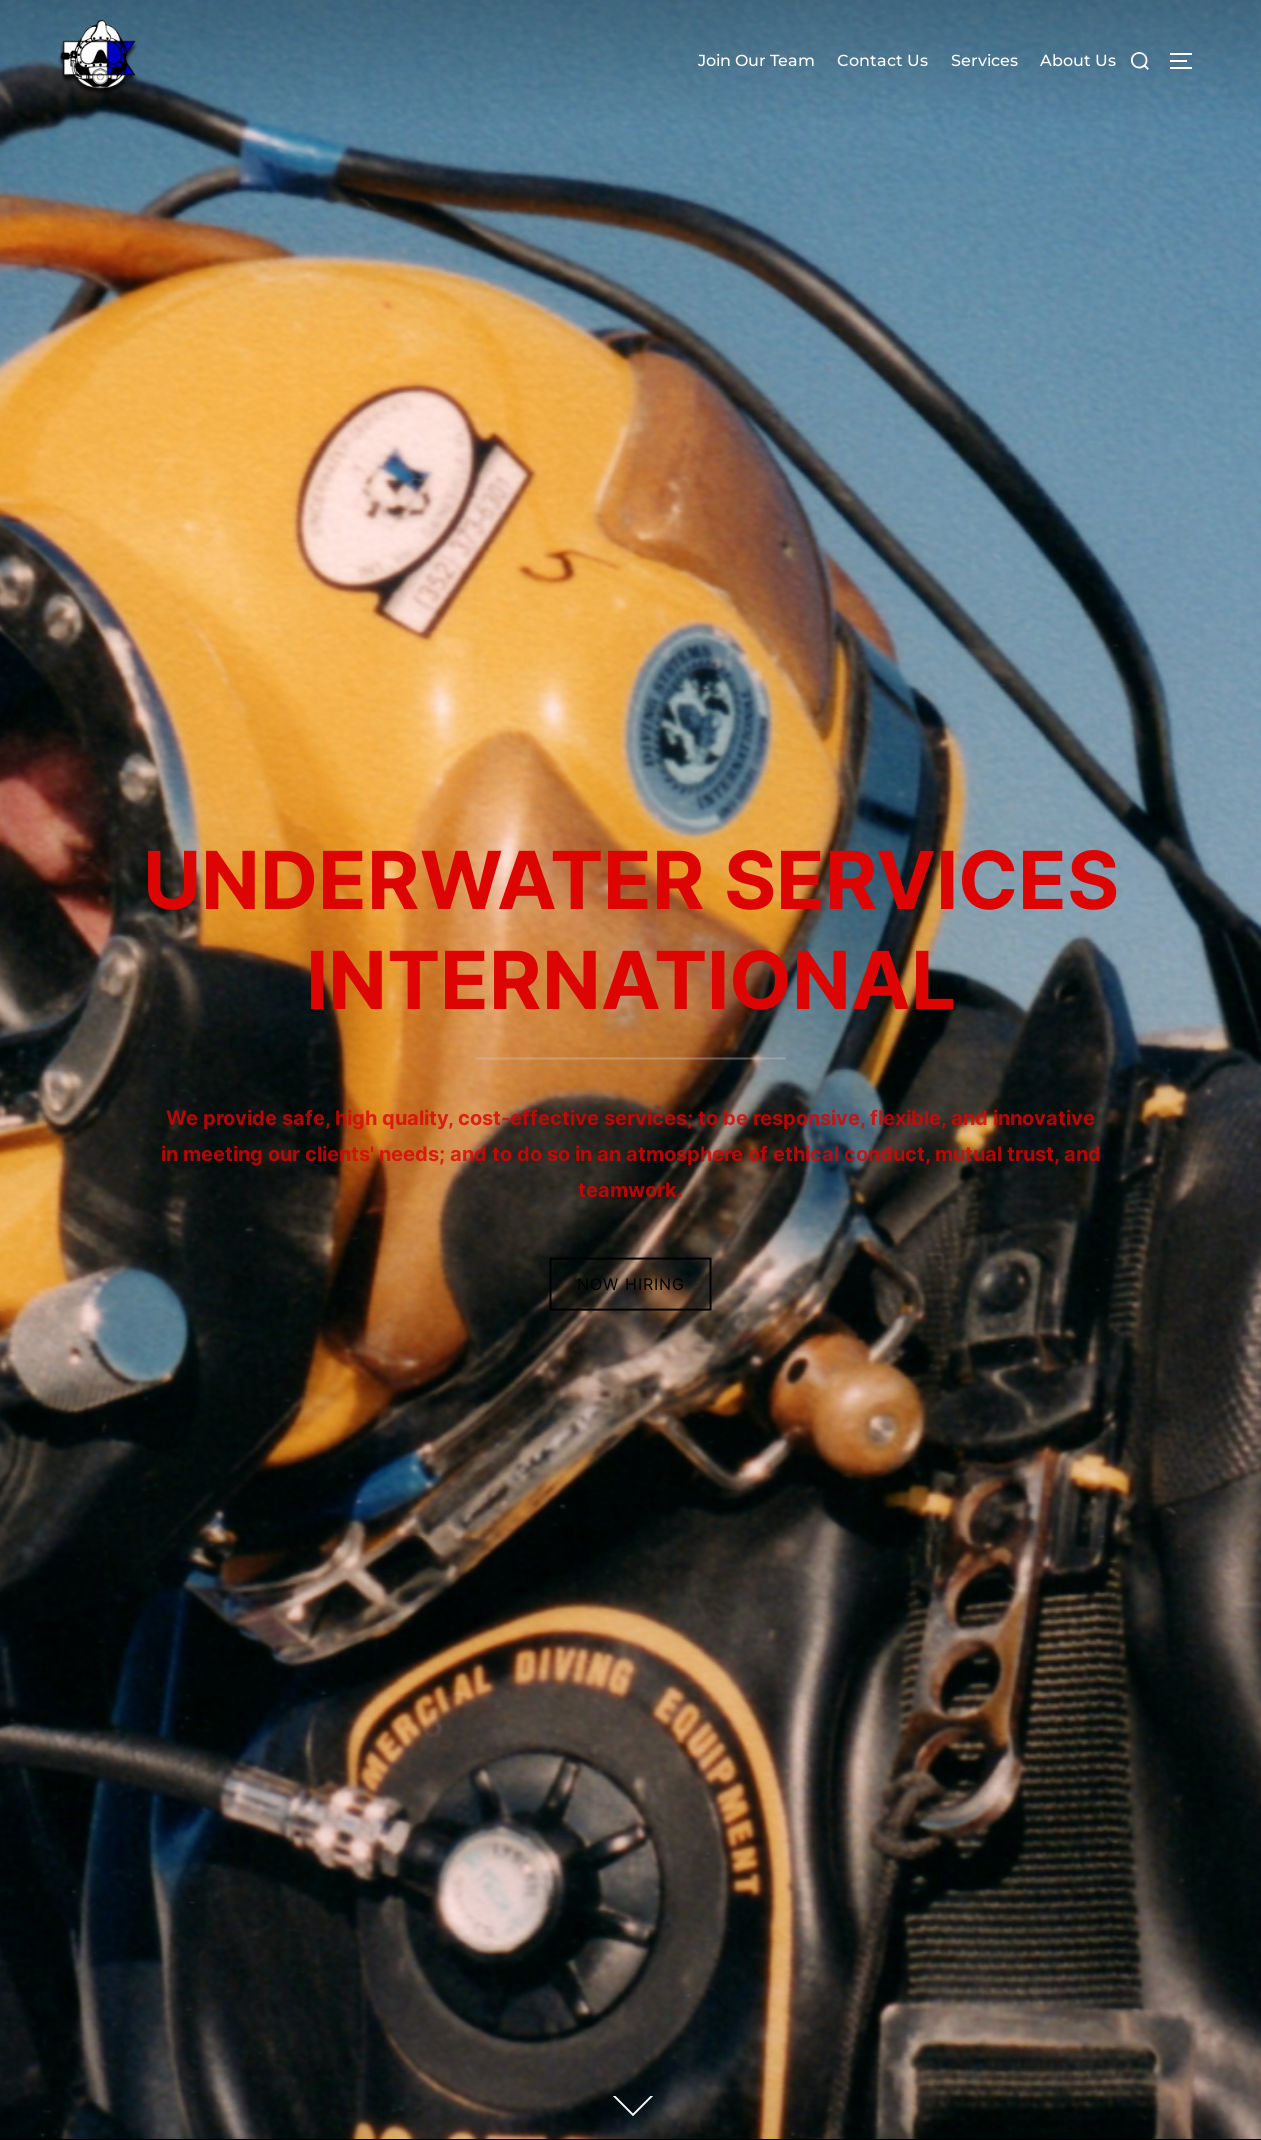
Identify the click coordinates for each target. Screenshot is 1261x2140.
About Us (1078, 60)
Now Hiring (631, 1284)
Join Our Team (756, 60)
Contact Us (882, 60)
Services (984, 60)
